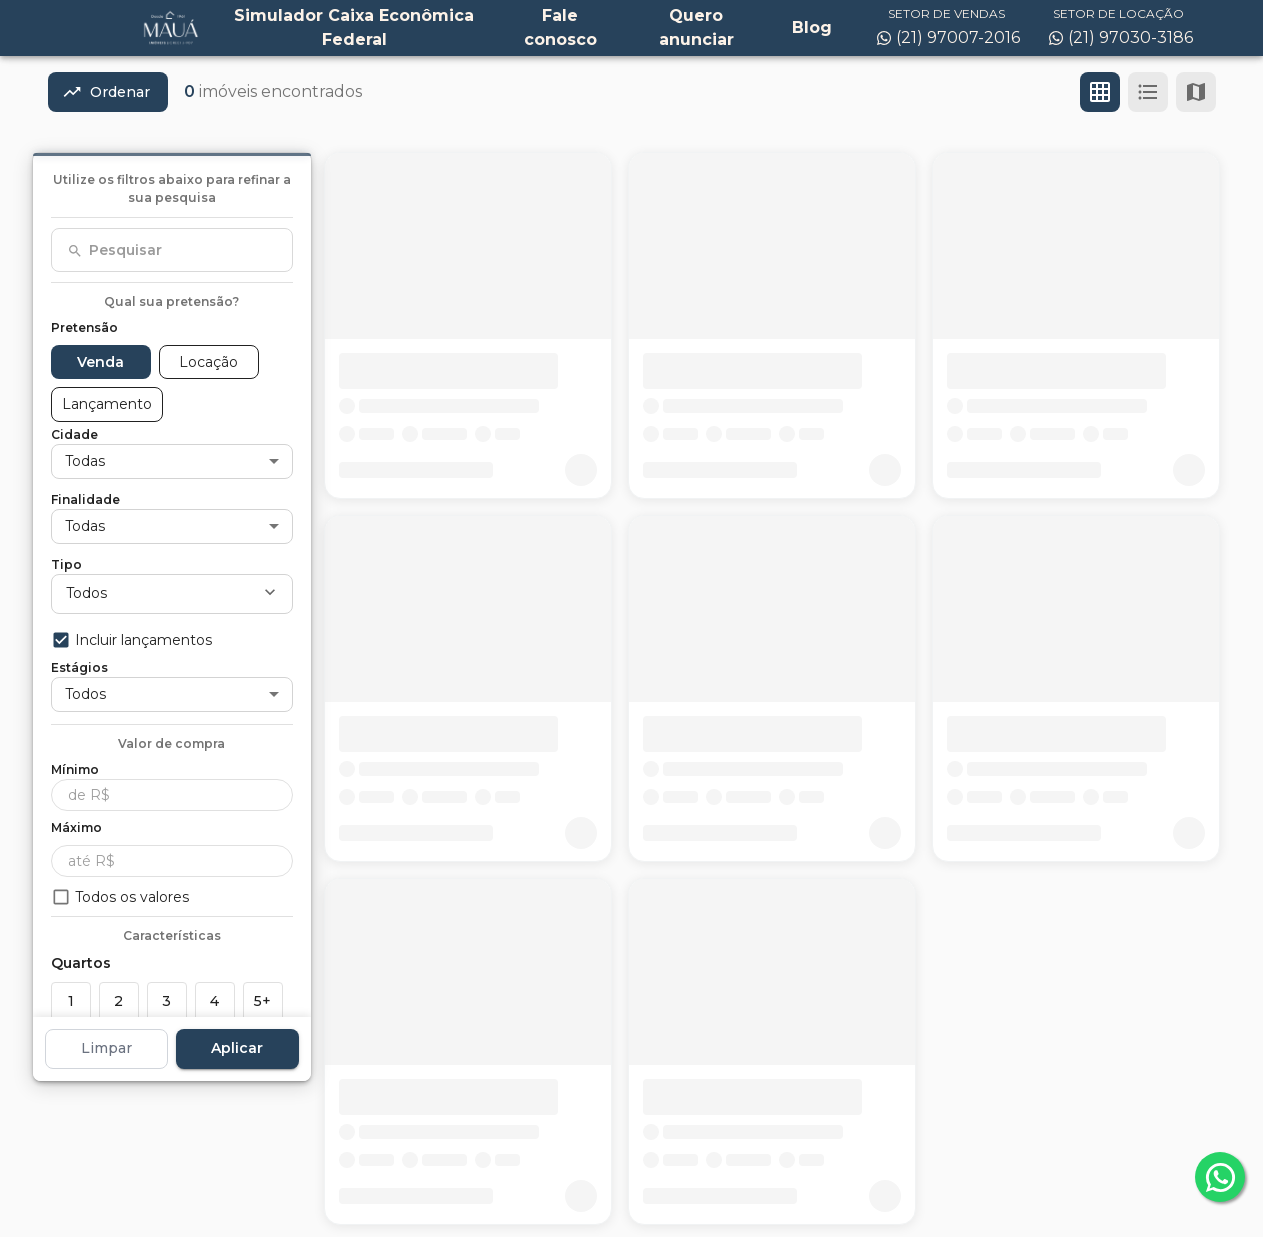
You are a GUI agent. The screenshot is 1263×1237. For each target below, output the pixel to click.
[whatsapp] (1220, 1177)
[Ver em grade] (1100, 92)
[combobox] (172, 250)
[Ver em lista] (1148, 92)
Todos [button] (86, 593)
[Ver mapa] (1196, 92)
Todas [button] (85, 461)
